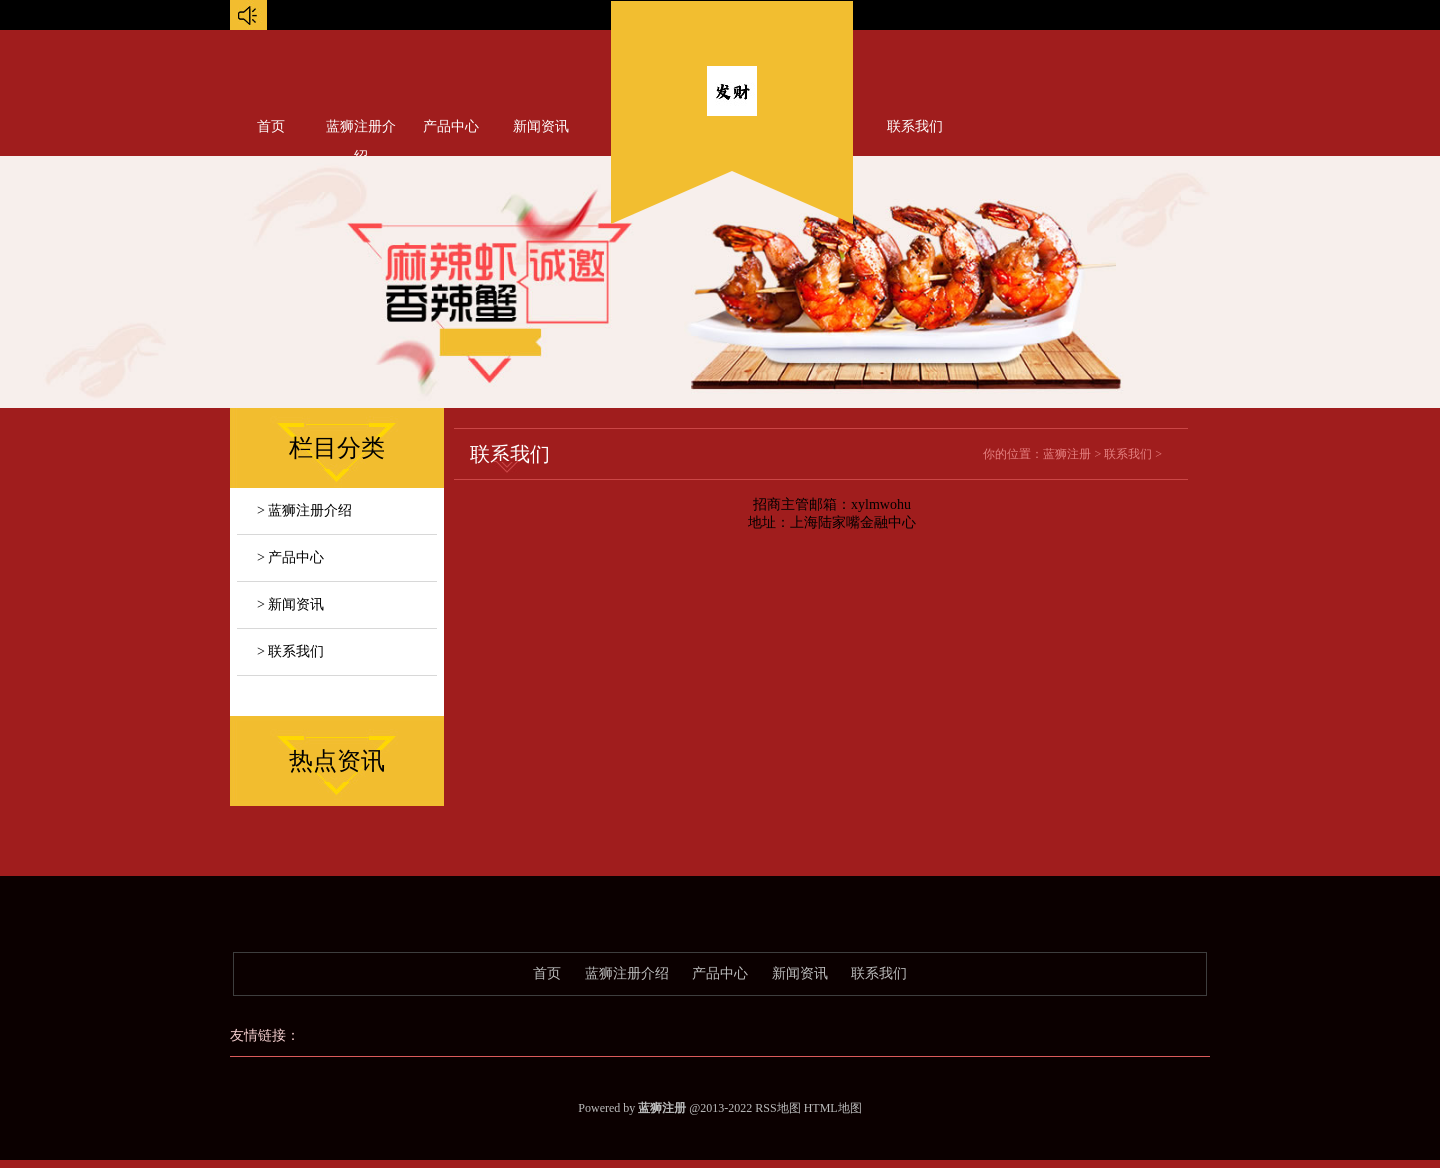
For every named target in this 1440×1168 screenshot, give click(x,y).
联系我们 (915, 126)
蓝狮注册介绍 (361, 131)
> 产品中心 (290, 557)
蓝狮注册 (1067, 454)
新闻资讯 (541, 126)
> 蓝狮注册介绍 (304, 510)
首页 (271, 126)
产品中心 (451, 126)
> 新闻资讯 (290, 604)
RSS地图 (777, 1108)
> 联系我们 (290, 651)
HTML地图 (833, 1108)
